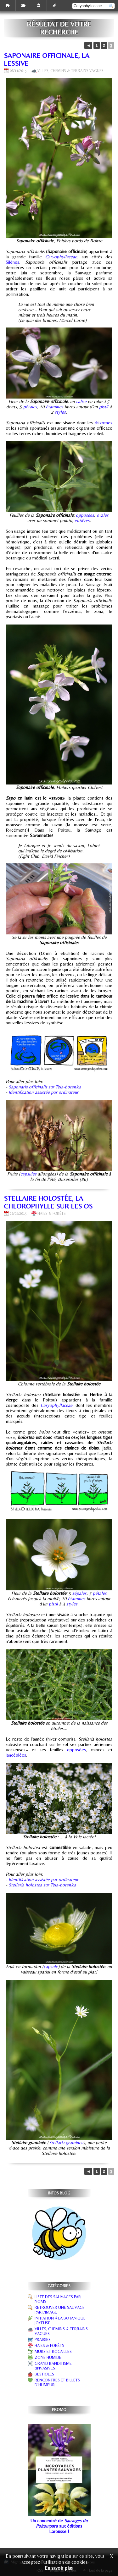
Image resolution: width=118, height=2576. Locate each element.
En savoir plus (59, 2568)
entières (82, 520)
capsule (51, 1966)
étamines (54, 406)
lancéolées (16, 1755)
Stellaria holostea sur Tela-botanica (42, 1884)
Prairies (43, 2339)
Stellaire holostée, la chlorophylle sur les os (48, 1202)
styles (60, 412)
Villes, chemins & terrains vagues (70, 71)
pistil (103, 406)
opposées (85, 515)
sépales (79, 1593)
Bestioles (44, 2374)
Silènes (12, 262)
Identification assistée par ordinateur (43, 1092)
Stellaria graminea (66, 2142)
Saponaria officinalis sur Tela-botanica (44, 1086)
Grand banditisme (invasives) (53, 2365)
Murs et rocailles (53, 2351)
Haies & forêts (51, 1213)
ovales (103, 515)
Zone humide (48, 2357)
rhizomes (103, 422)
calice (81, 401)
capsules (28, 1173)
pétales (30, 406)
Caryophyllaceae (61, 256)
